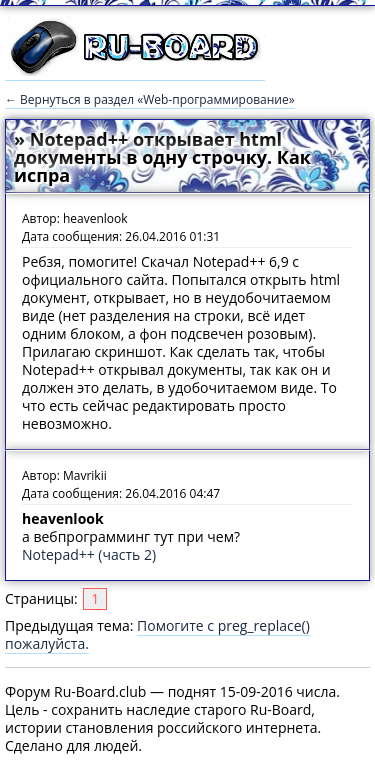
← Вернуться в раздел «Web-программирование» (150, 99)
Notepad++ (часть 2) (89, 554)
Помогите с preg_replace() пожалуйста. (157, 634)
